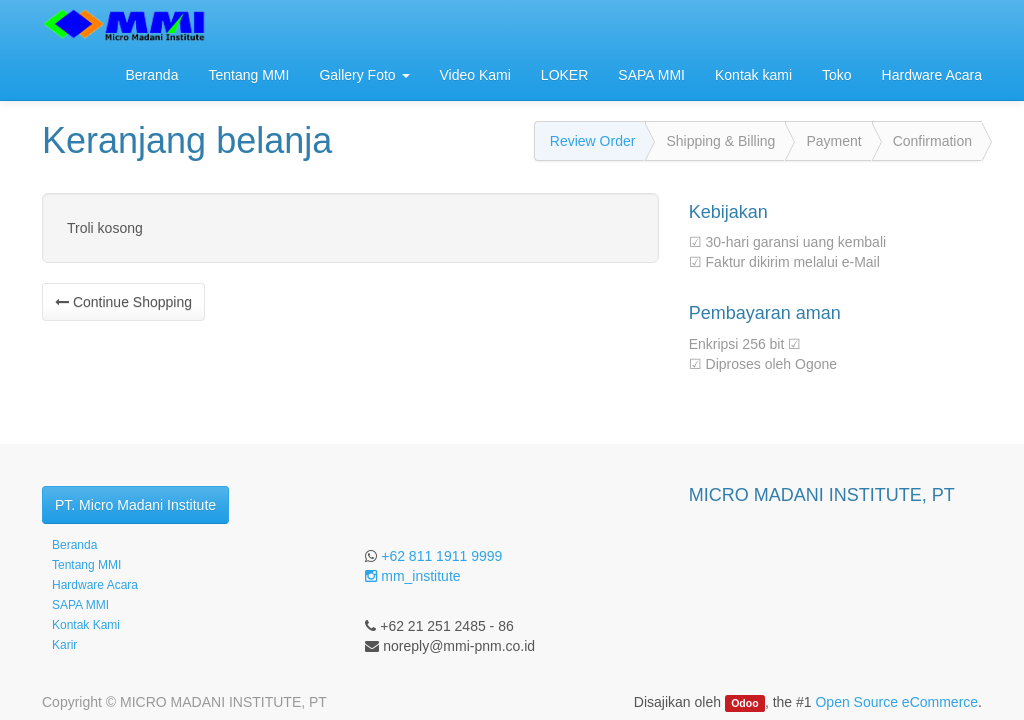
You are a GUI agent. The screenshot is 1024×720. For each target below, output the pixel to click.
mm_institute (412, 576)
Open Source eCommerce (896, 702)
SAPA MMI (80, 605)
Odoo (744, 703)
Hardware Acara (95, 585)
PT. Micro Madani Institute (135, 505)
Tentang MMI (86, 565)
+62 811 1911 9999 (441, 556)
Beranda (74, 545)
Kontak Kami (86, 625)
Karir (64, 645)
